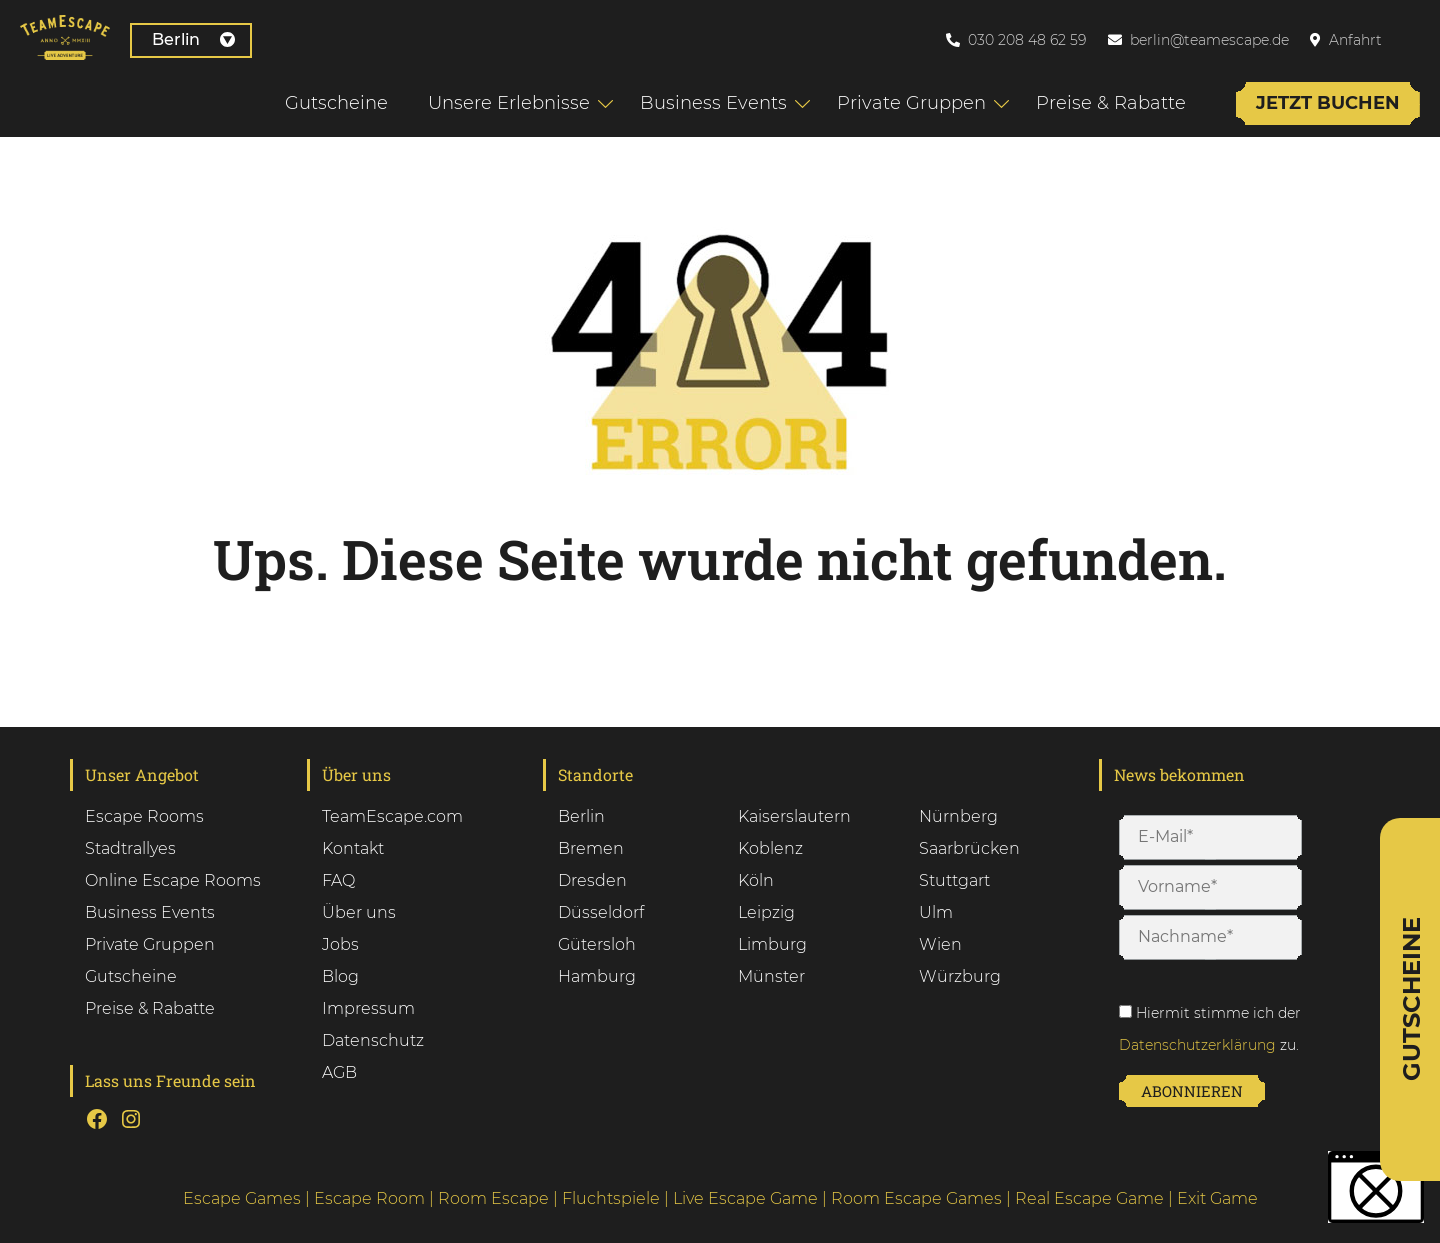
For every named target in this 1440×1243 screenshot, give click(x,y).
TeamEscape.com (392, 816)
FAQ (338, 880)
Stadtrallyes (130, 848)
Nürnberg (958, 816)
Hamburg (597, 976)
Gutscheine (336, 103)
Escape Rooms (144, 816)
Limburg (772, 944)
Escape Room (369, 1198)
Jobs (340, 944)
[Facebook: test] (97, 1119)
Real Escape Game (1089, 1198)
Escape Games (242, 1198)
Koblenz (770, 848)
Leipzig (766, 912)
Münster (771, 976)
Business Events (713, 103)
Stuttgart (954, 880)
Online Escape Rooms (173, 880)
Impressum (368, 1008)
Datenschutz (373, 1040)
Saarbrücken (969, 848)
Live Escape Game (745, 1198)
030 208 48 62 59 (1027, 40)
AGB (339, 1072)
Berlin (193, 39)
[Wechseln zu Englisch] (1419, 39)
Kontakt (353, 848)
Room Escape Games (916, 1198)
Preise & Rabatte (1111, 103)
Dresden (592, 880)
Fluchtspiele (611, 1198)
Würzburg (960, 976)
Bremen (591, 848)
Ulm (936, 912)
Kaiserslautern (794, 816)
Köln (756, 880)
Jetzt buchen (1328, 103)
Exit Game (1217, 1198)
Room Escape (493, 1198)
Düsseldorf (601, 912)
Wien (940, 944)
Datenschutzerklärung (1197, 1045)
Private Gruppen (911, 103)
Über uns (359, 912)
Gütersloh (597, 944)
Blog (340, 976)
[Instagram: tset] (131, 1119)
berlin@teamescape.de (1209, 40)
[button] (1376, 1187)
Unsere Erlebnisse (509, 103)
